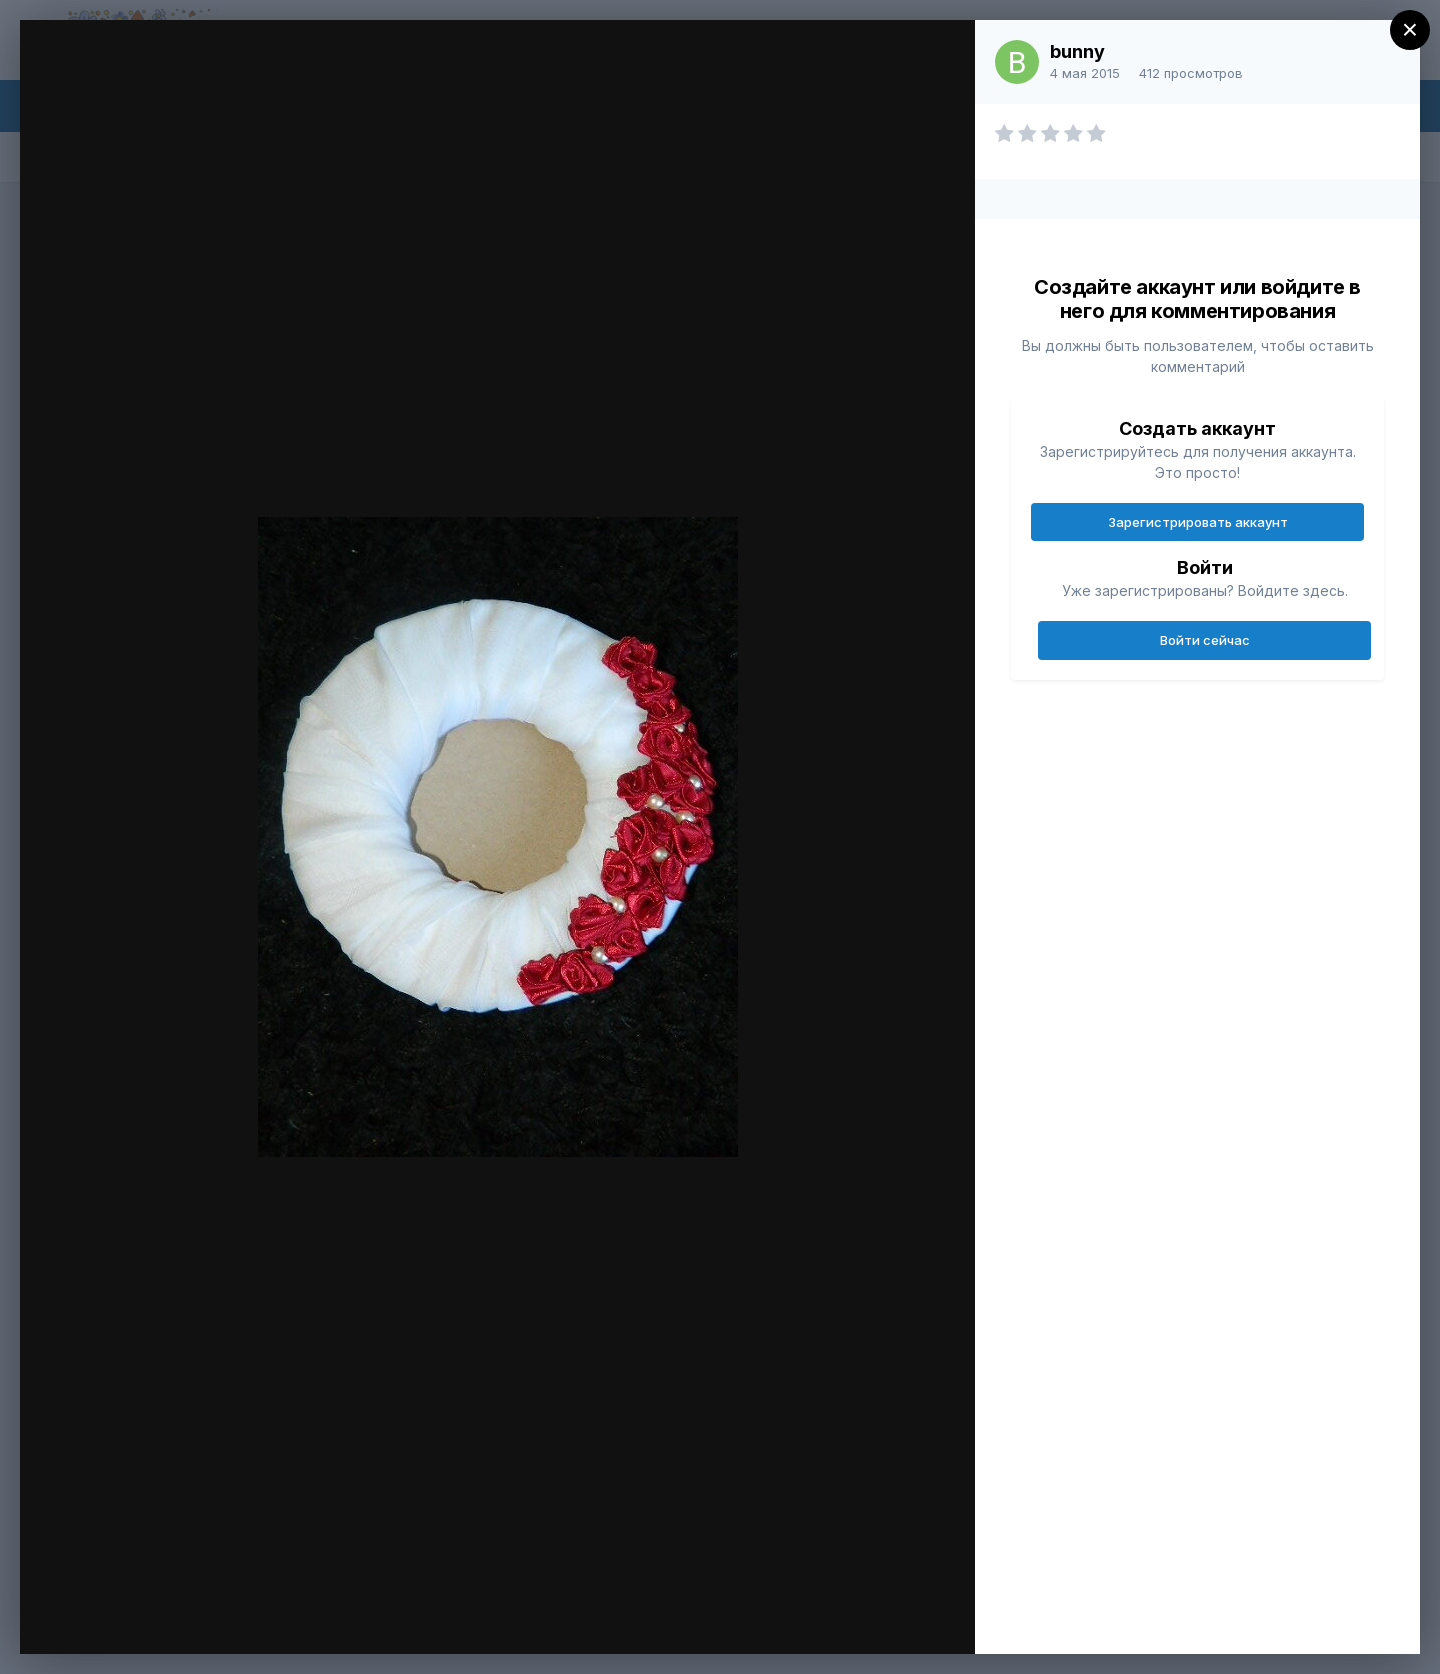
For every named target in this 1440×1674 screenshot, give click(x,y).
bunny (1077, 51)
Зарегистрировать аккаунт (1198, 522)
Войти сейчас (1205, 640)
